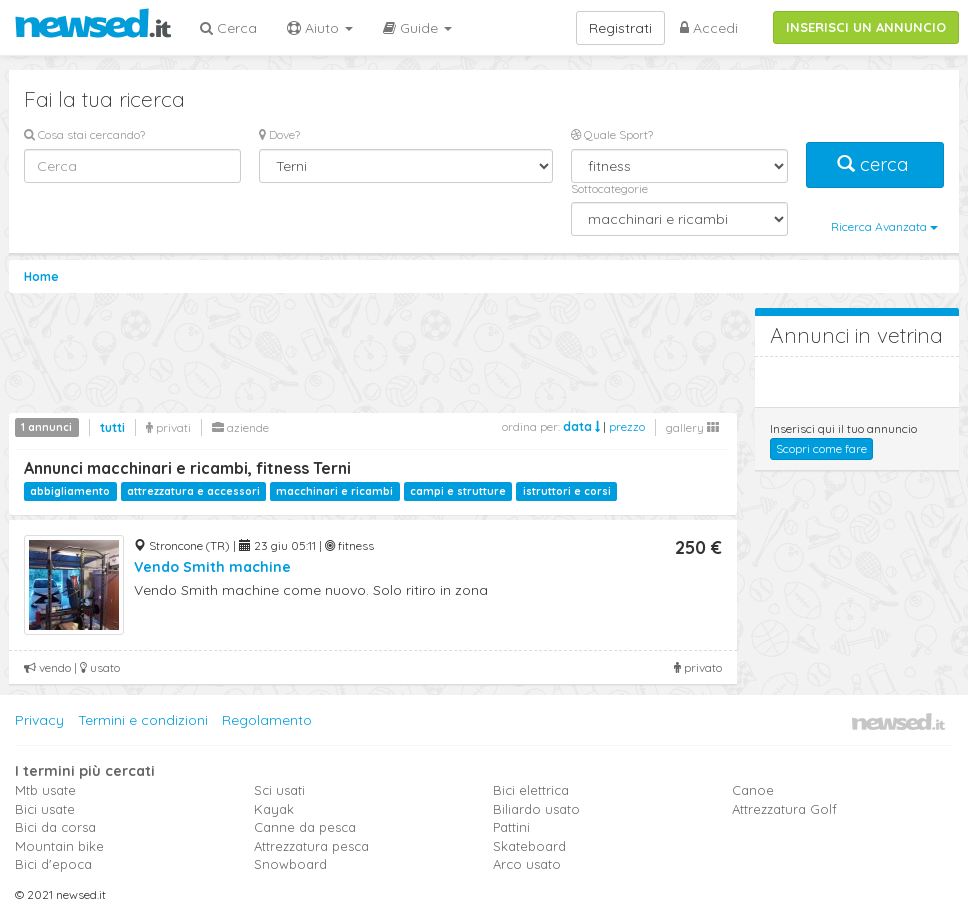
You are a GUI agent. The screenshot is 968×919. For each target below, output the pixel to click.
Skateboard (529, 846)
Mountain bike (59, 846)
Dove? (279, 134)
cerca (875, 164)
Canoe (753, 790)
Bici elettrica (531, 790)
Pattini (511, 827)
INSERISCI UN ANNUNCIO (866, 27)
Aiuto (320, 28)
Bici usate (45, 809)
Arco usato (527, 864)
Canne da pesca (305, 827)
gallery (692, 427)
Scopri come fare (821, 448)
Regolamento (267, 720)
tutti (112, 427)
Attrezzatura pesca (311, 846)
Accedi (709, 28)
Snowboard (290, 864)
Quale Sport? (612, 134)
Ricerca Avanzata (884, 226)
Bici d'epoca (53, 864)
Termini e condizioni (143, 720)
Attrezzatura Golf (784, 809)
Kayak (274, 809)
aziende (240, 427)
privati (168, 427)
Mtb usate (45, 790)
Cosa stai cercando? (84, 134)
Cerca (228, 28)
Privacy (39, 720)
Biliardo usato (536, 809)
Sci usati (279, 790)
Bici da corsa (55, 827)
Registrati (620, 28)
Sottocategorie (609, 188)
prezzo (627, 426)
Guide (417, 28)
